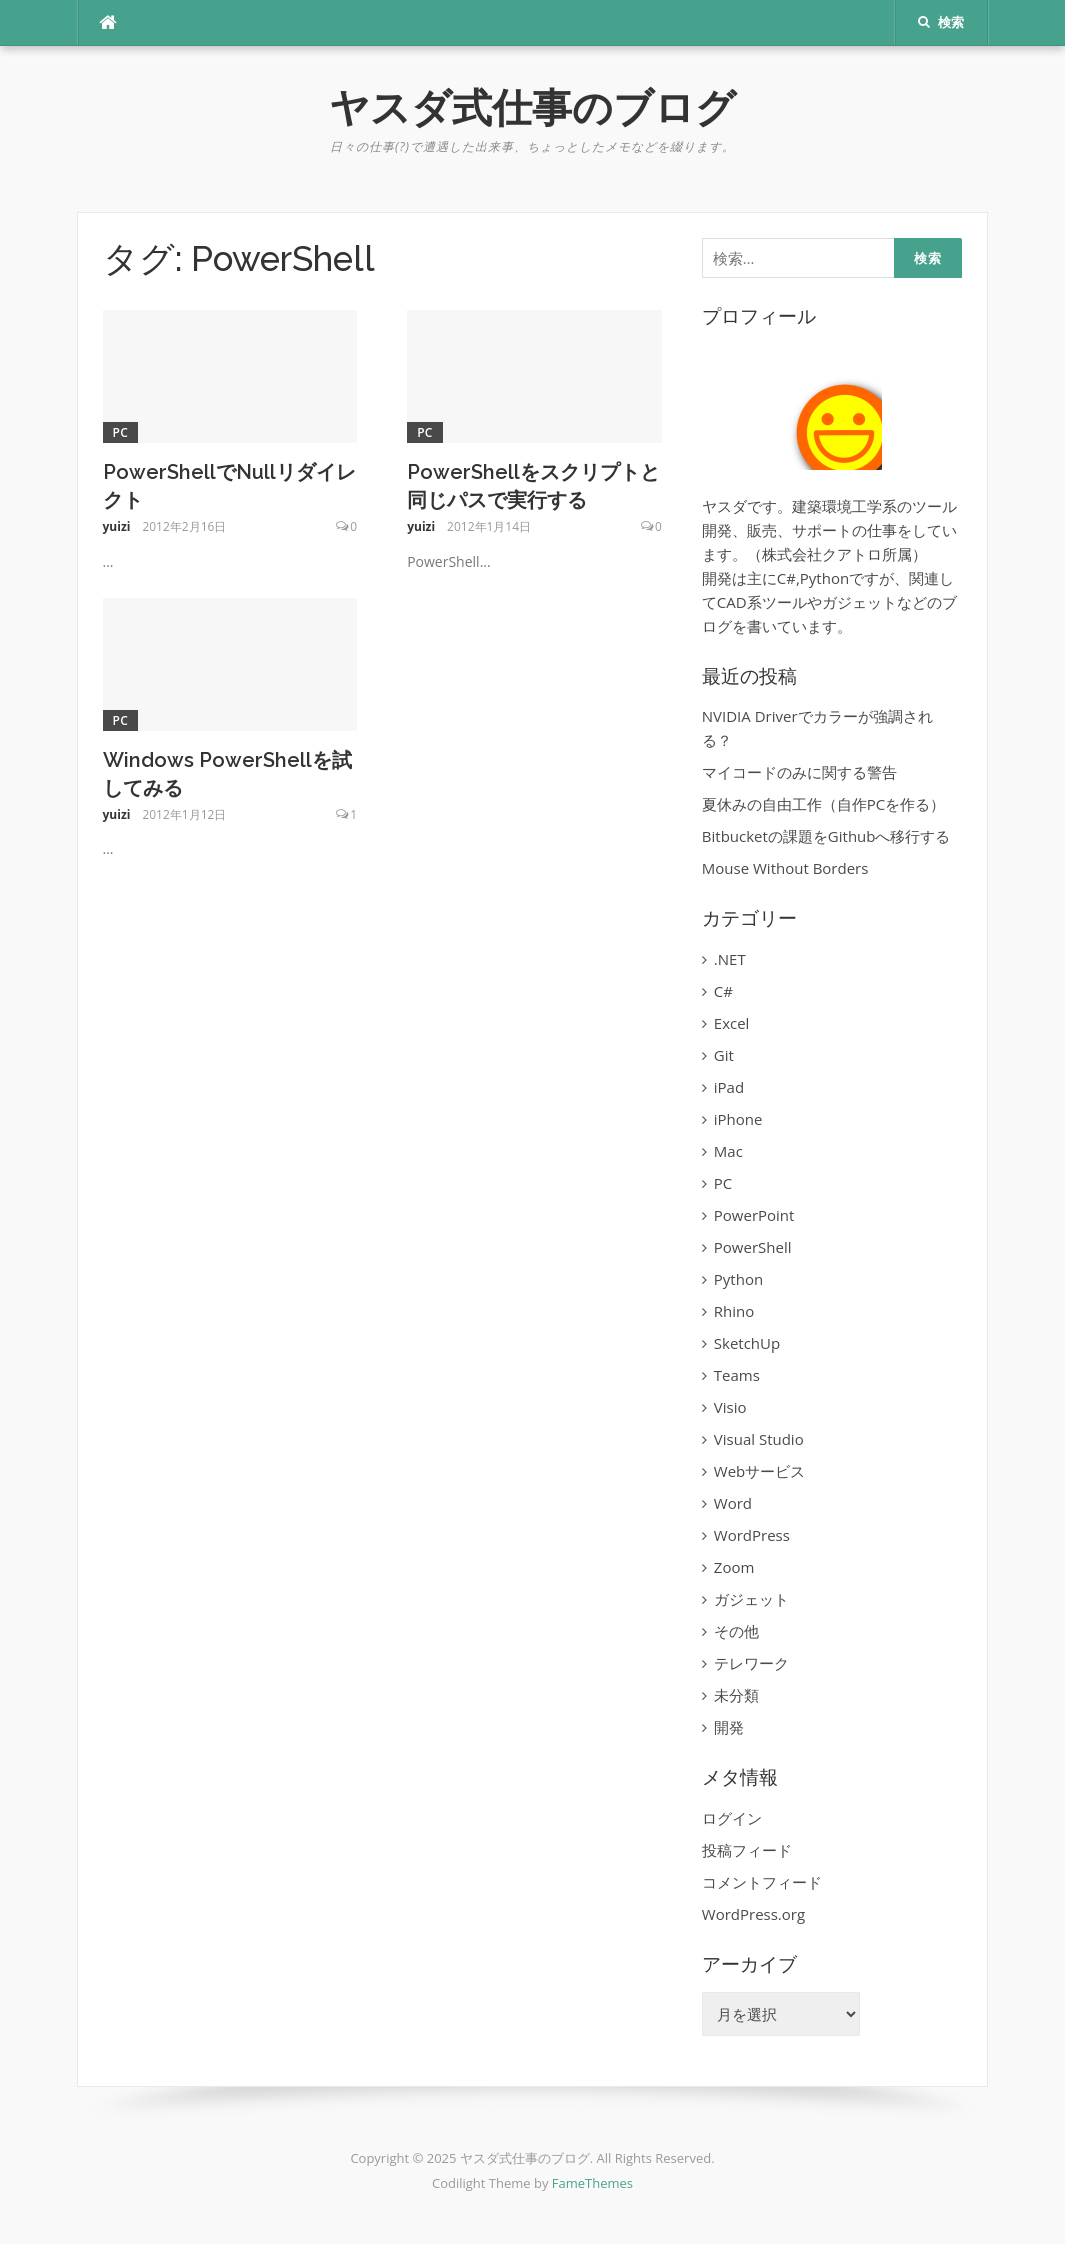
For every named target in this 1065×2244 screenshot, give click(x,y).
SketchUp (747, 1343)
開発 (729, 1727)
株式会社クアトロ (822, 554)
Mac (728, 1151)
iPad (729, 1087)
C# (723, 991)
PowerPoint (754, 1215)
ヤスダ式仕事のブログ (532, 107)
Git (724, 1055)
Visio (730, 1407)
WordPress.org (753, 1914)
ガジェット (751, 1599)
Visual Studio (759, 1439)
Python (738, 1279)
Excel (732, 1023)
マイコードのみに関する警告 (799, 772)
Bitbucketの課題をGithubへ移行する (826, 836)
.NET (730, 959)
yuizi (117, 526)
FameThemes (592, 2183)
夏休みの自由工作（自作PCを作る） (823, 804)
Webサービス (759, 1471)
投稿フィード (747, 1850)
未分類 (736, 1695)
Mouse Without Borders (785, 868)
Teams (737, 1375)
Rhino (734, 1311)
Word (733, 1503)
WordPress (752, 1535)
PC (121, 432)
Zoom (734, 1567)
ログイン (732, 1818)
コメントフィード (762, 1882)
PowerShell (753, 1247)
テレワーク (751, 1663)
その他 (736, 1631)
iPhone (738, 1119)
